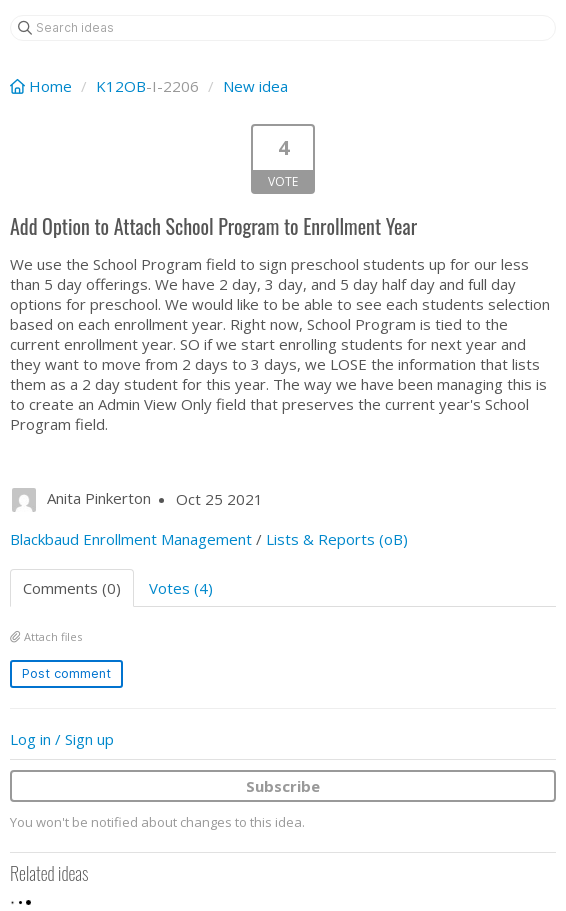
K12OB (121, 86)
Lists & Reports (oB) (337, 539)
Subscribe (283, 786)
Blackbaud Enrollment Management (131, 539)
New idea (255, 86)
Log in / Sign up (62, 739)
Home (43, 86)
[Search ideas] (283, 28)
